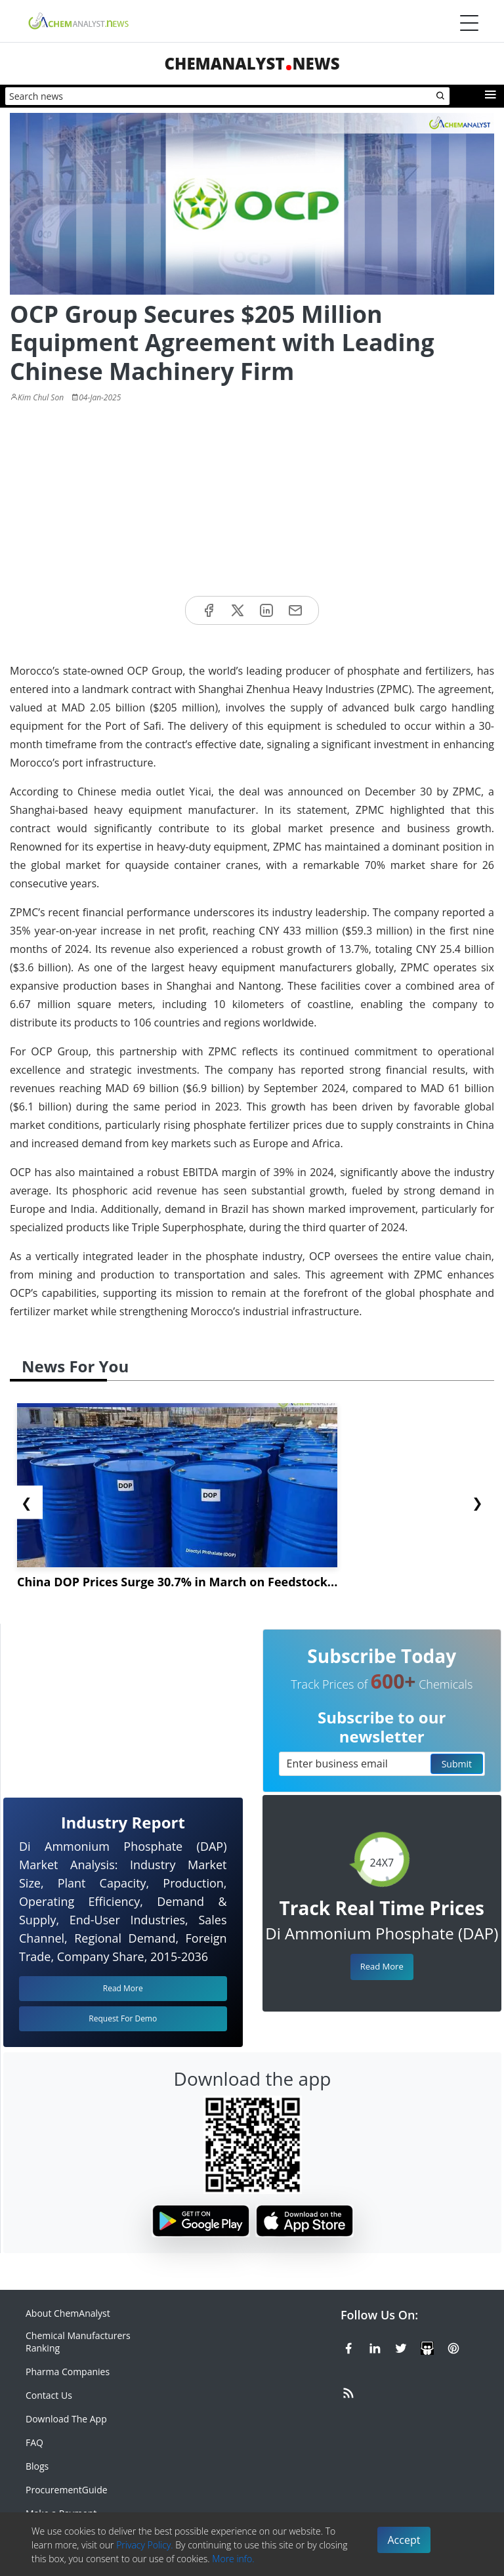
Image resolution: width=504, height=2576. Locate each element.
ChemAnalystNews (251, 63)
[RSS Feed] (348, 2391)
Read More (382, 1966)
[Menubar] (469, 22)
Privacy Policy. (144, 2545)
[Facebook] (348, 2346)
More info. (233, 2558)
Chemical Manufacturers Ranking (78, 2341)
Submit (457, 1764)
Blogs (37, 2466)
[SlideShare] (427, 2346)
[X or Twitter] (401, 2346)
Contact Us (49, 2395)
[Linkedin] (374, 2346)
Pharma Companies (68, 2371)
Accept (404, 2540)
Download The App (66, 2419)
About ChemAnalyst (68, 2313)
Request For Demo (123, 2018)
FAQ (34, 2442)
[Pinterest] (453, 2346)
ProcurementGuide (67, 2489)
